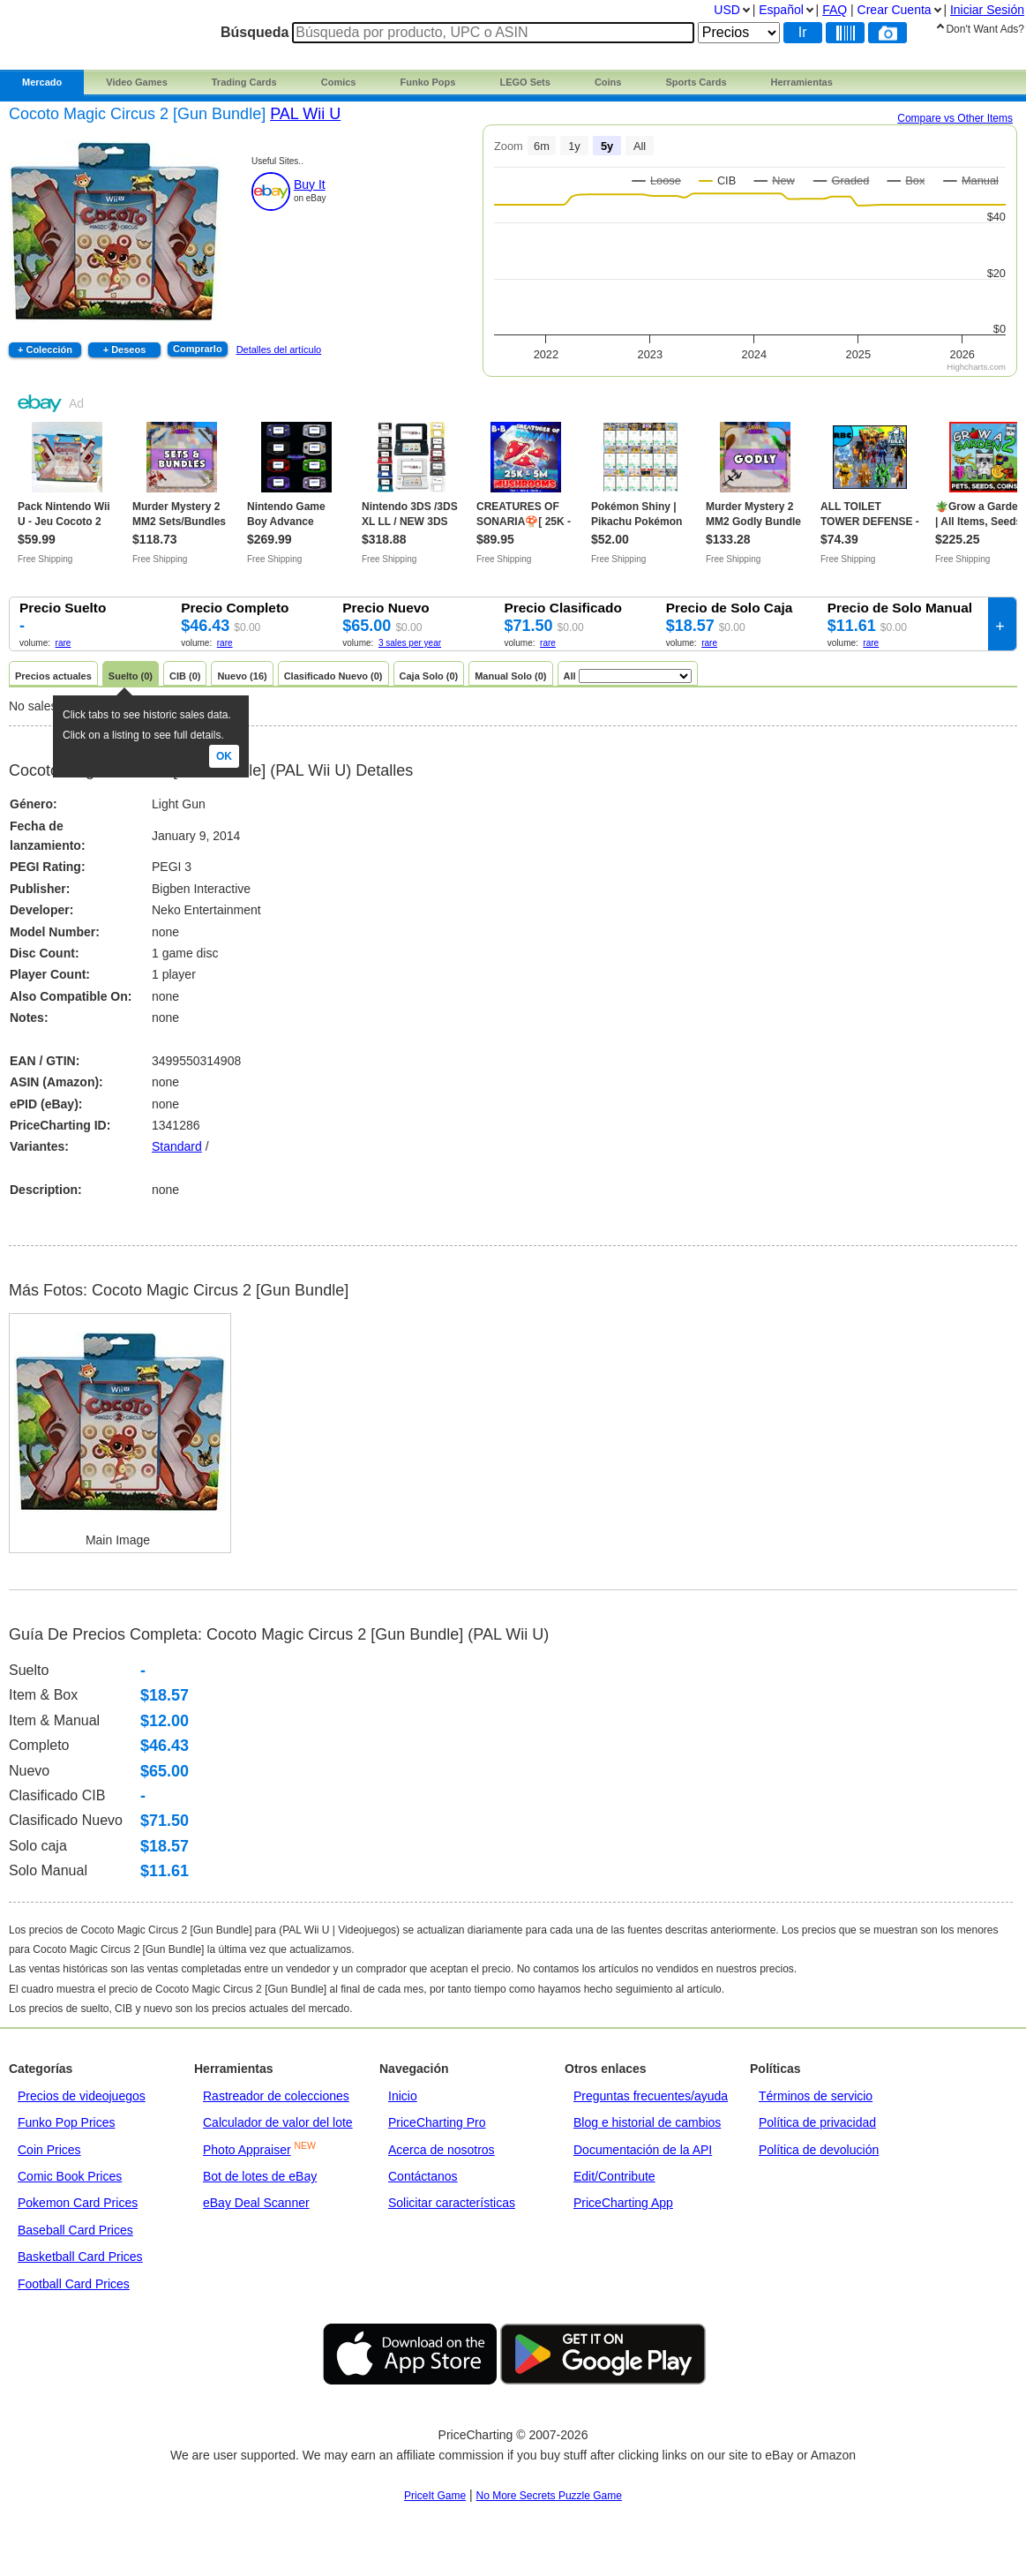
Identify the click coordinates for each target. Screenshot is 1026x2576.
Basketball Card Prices (80, 2256)
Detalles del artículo (279, 349)
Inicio (402, 2096)
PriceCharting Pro (437, 2122)
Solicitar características (451, 2203)
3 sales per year (409, 643)
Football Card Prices (74, 2284)
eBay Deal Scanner (256, 2203)
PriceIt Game (435, 2496)
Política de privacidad (817, 2122)
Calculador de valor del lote (278, 2122)
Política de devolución (819, 2150)
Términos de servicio (815, 2096)
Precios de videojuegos (82, 2096)
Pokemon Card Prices (78, 2203)
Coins (608, 82)
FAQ (834, 10)
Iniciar (987, 10)
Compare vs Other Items (955, 118)
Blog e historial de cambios (647, 2122)
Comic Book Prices (70, 2176)
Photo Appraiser (247, 2150)
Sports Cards (695, 82)
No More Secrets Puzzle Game (549, 2496)
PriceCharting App (623, 2203)
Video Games (137, 82)
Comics (338, 82)
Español (781, 10)
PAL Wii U (305, 114)
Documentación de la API (642, 2150)
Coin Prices (49, 2150)
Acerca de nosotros (441, 2150)
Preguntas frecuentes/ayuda (650, 2096)
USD (727, 10)
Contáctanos (423, 2176)
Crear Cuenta (894, 10)
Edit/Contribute (614, 2176)
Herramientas (802, 82)
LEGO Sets (524, 82)
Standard (177, 1146)
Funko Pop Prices (67, 2122)
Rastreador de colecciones (276, 2096)
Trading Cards (244, 82)
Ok (224, 756)
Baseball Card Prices (75, 2230)
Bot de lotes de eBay (260, 2176)
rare (63, 643)
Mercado (42, 82)
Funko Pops (427, 82)
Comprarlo (197, 348)
